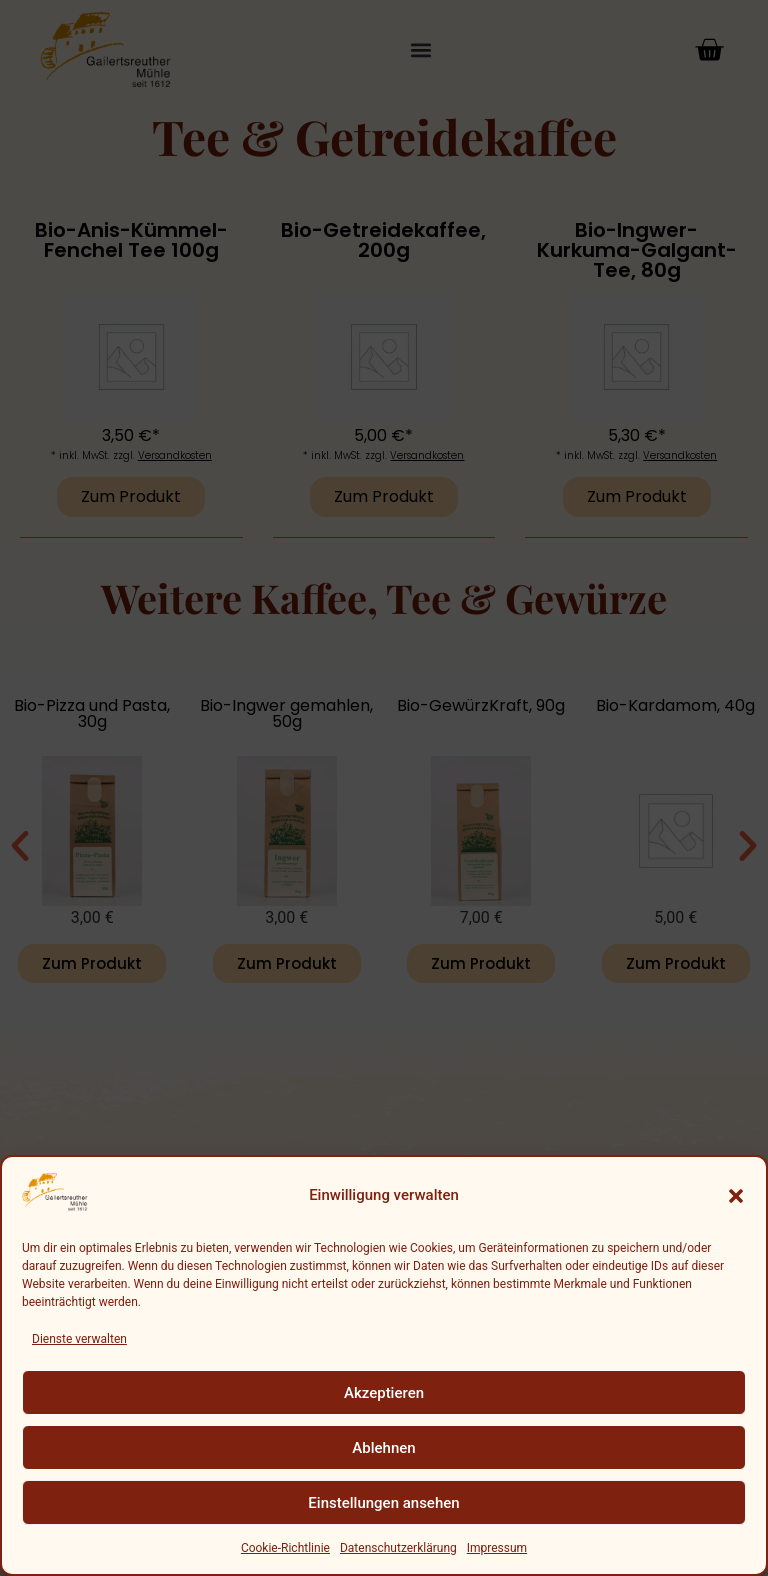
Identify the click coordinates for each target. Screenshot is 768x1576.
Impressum (497, 1548)
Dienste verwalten (79, 1339)
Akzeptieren (384, 1393)
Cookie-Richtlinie (285, 1548)
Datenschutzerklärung (398, 1548)
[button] (736, 1196)
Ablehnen (383, 1448)
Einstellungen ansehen (383, 1503)
